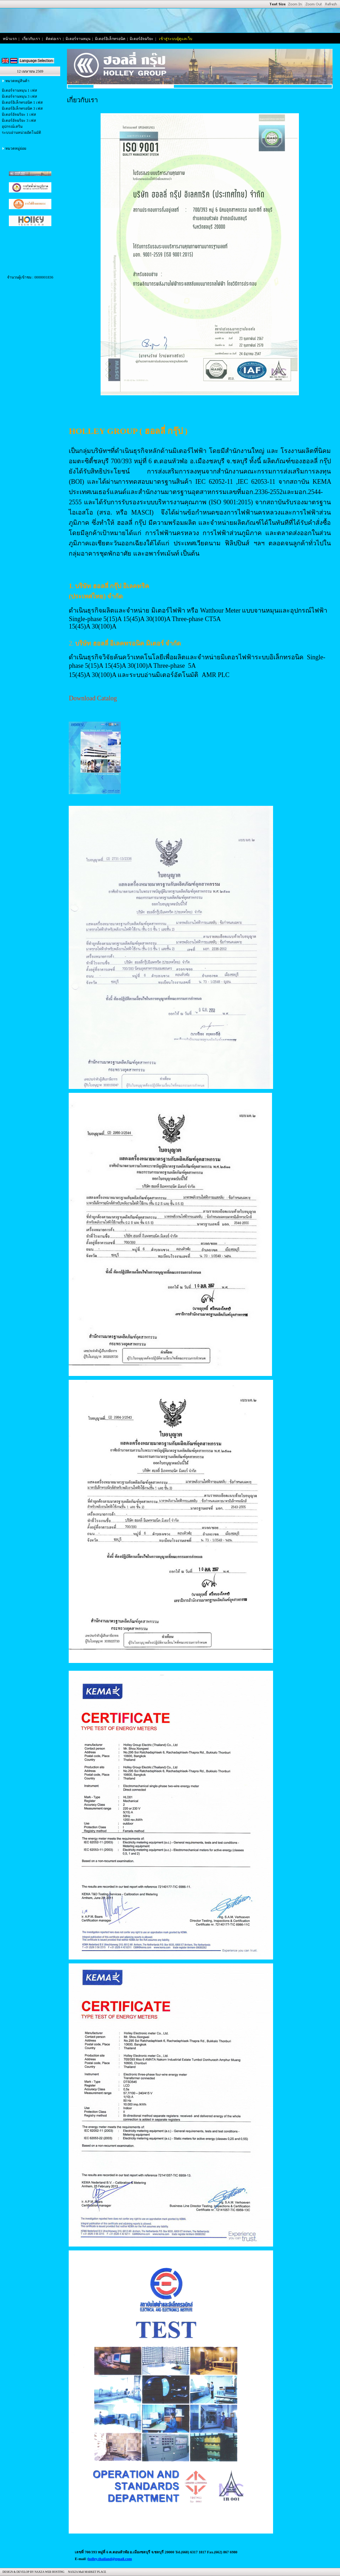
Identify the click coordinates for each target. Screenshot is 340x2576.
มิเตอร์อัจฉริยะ (141, 39)
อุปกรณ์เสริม (12, 126)
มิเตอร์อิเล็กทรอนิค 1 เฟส (22, 102)
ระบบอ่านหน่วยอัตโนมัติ (21, 132)
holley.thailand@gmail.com (110, 2559)
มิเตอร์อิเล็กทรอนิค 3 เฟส (22, 108)
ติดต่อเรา (53, 39)
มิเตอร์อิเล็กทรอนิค (110, 39)
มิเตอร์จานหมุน (78, 39)
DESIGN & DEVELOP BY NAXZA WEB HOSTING (32, 2572)
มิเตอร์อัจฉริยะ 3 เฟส (19, 120)
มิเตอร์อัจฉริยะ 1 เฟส (19, 114)
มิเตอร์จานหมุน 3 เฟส (19, 96)
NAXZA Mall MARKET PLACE (86, 2572)
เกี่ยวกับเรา (31, 39)
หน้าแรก (10, 39)
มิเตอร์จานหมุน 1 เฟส (19, 90)
